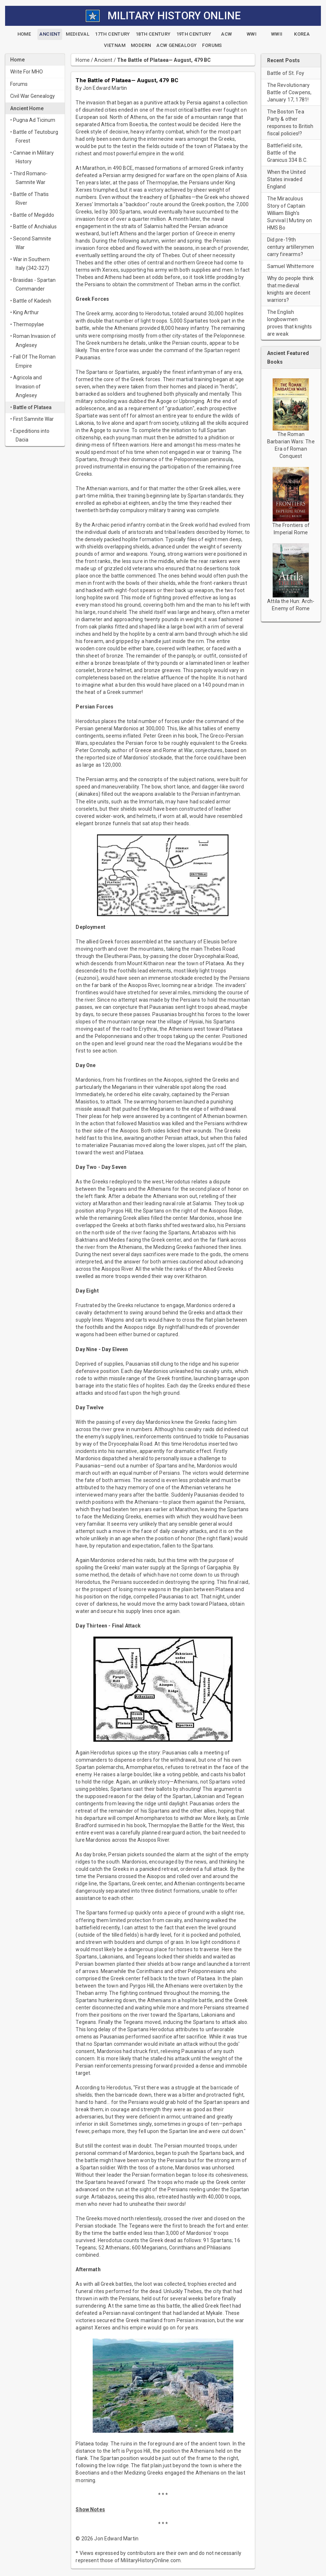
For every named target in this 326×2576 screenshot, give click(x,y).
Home (83, 60)
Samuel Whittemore (290, 266)
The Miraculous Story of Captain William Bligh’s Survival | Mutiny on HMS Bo (289, 213)
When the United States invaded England (286, 179)
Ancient (103, 60)
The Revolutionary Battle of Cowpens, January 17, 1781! (289, 92)
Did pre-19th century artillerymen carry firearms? (290, 247)
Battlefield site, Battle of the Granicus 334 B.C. (287, 153)
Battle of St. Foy (286, 73)
